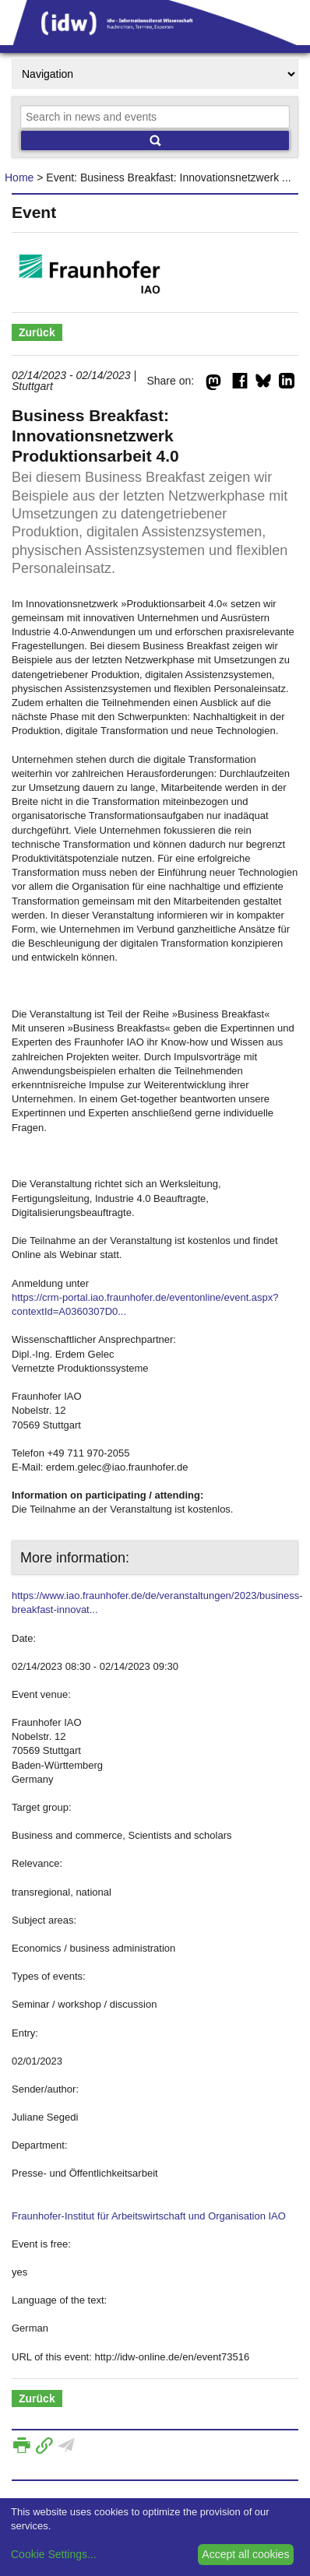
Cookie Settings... (54, 2554)
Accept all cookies (245, 2554)
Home (19, 177)
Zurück (37, 332)
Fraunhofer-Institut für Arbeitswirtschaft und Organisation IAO (149, 2216)
